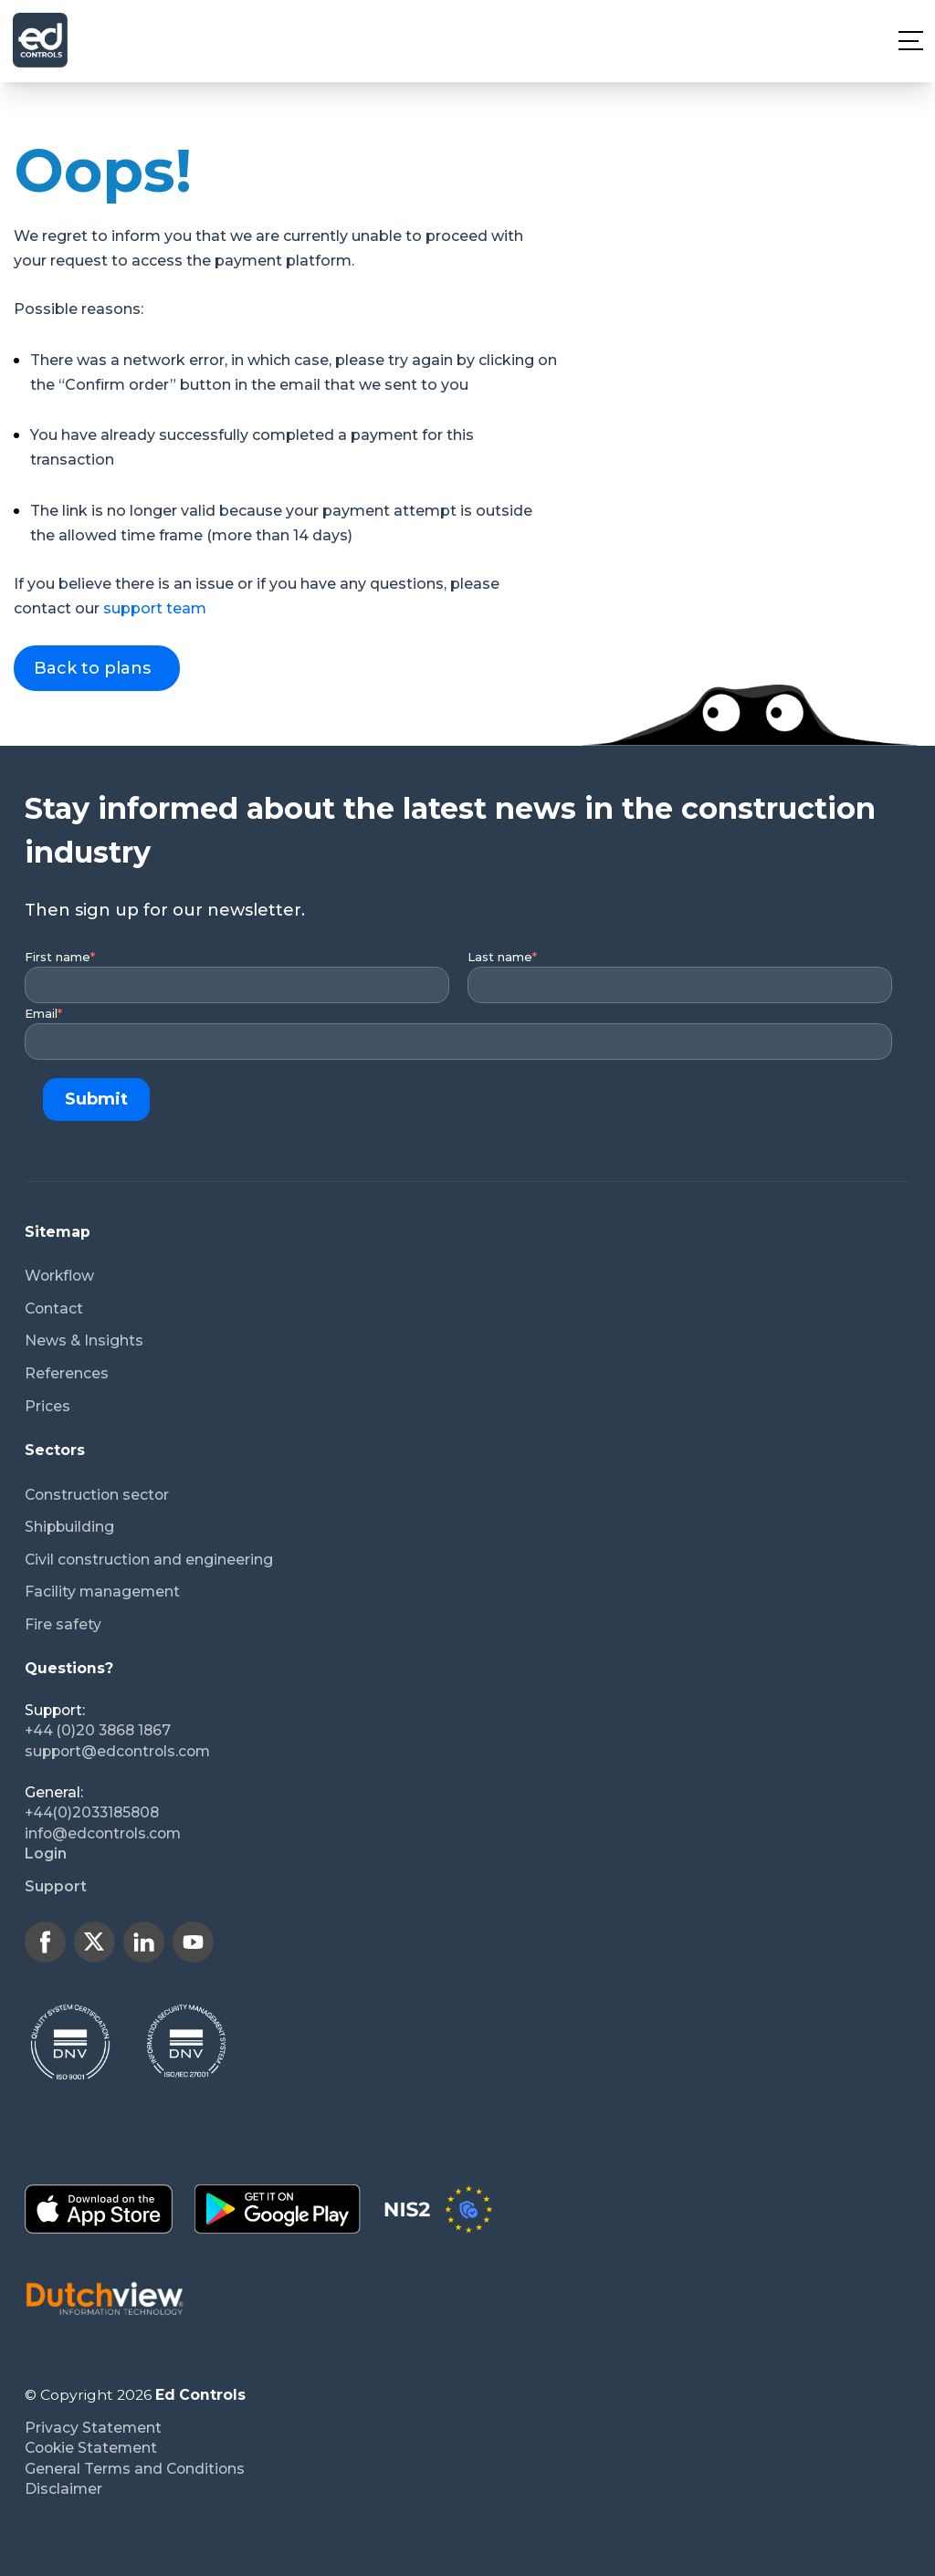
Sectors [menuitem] (55, 1450)
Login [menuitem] (46, 1853)
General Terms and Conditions (135, 2468)
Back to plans (92, 668)
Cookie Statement (91, 2447)
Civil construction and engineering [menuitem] (149, 1559)
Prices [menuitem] (47, 1406)
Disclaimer (63, 2488)
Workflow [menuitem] (59, 1275)
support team (154, 608)
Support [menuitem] (56, 1886)
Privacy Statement (93, 2427)
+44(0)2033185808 (92, 1812)
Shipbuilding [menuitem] (69, 1526)
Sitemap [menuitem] (57, 1232)
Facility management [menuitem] (102, 1591)
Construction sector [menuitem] (97, 1494)
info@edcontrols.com (103, 1833)
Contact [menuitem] (54, 1308)
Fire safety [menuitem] (63, 1624)
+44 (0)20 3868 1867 (98, 1730)
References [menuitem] (67, 1373)
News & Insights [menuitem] (84, 1340)
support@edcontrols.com (117, 1751)
